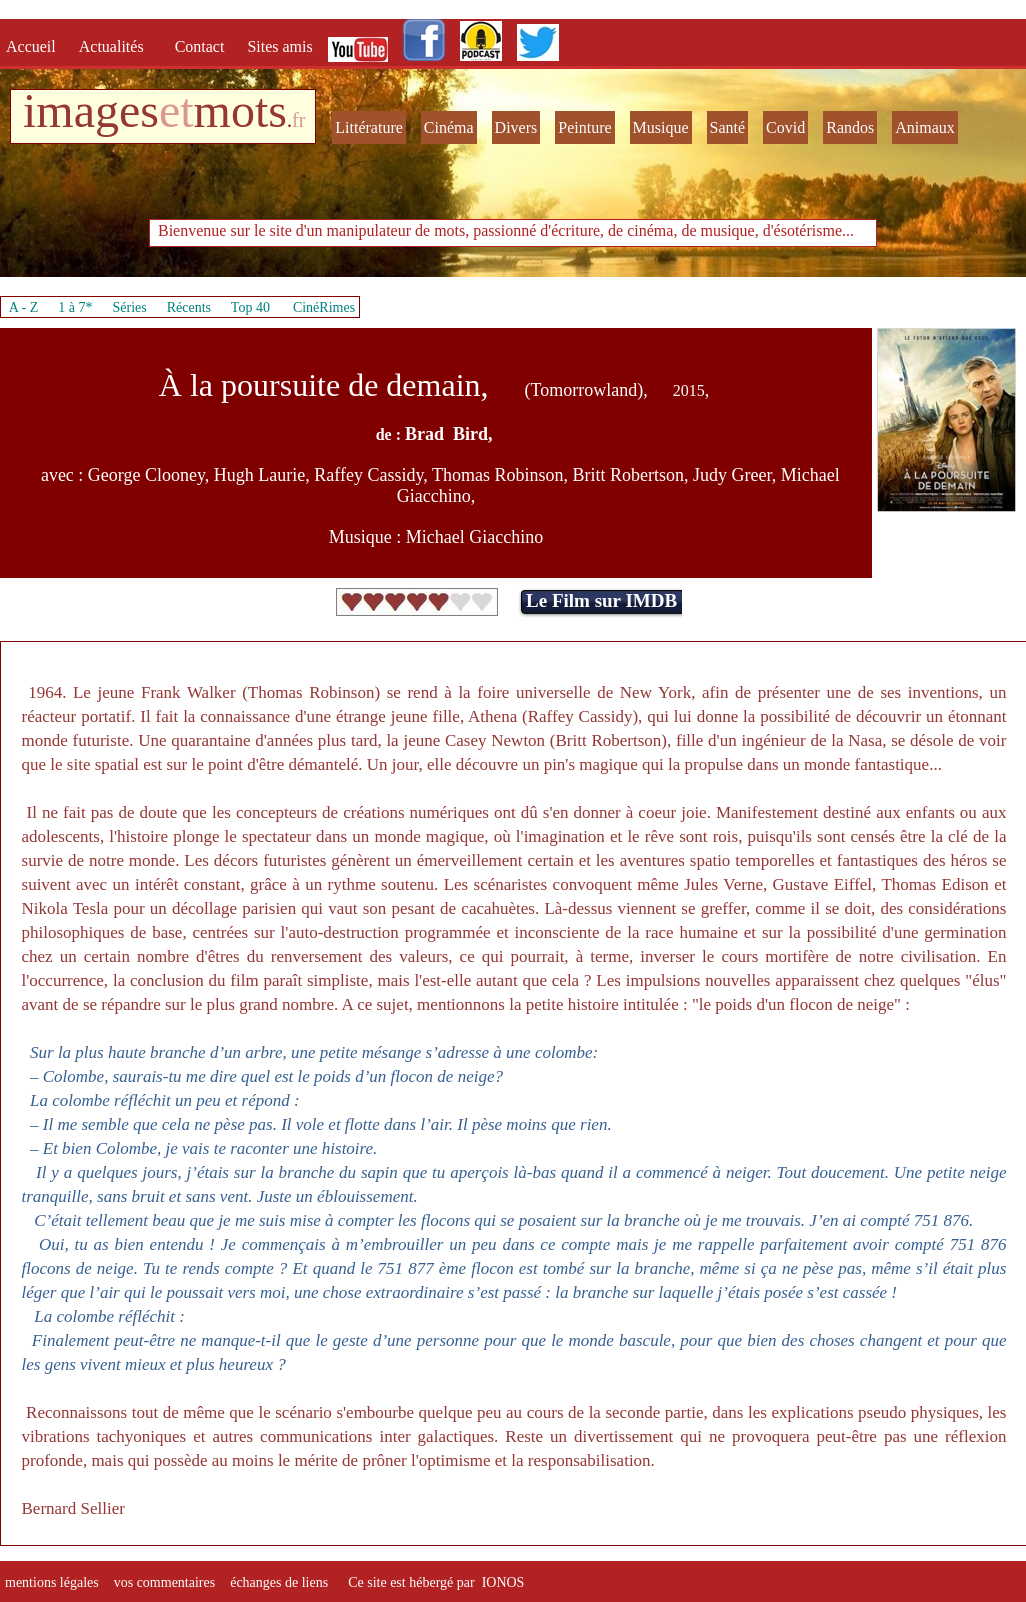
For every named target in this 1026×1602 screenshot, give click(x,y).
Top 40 (251, 307)
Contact (202, 46)
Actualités (117, 46)
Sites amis (279, 46)
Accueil (35, 46)
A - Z (24, 307)
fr (298, 120)
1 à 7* (75, 307)
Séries (130, 307)
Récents (189, 307)
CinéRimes (324, 307)
